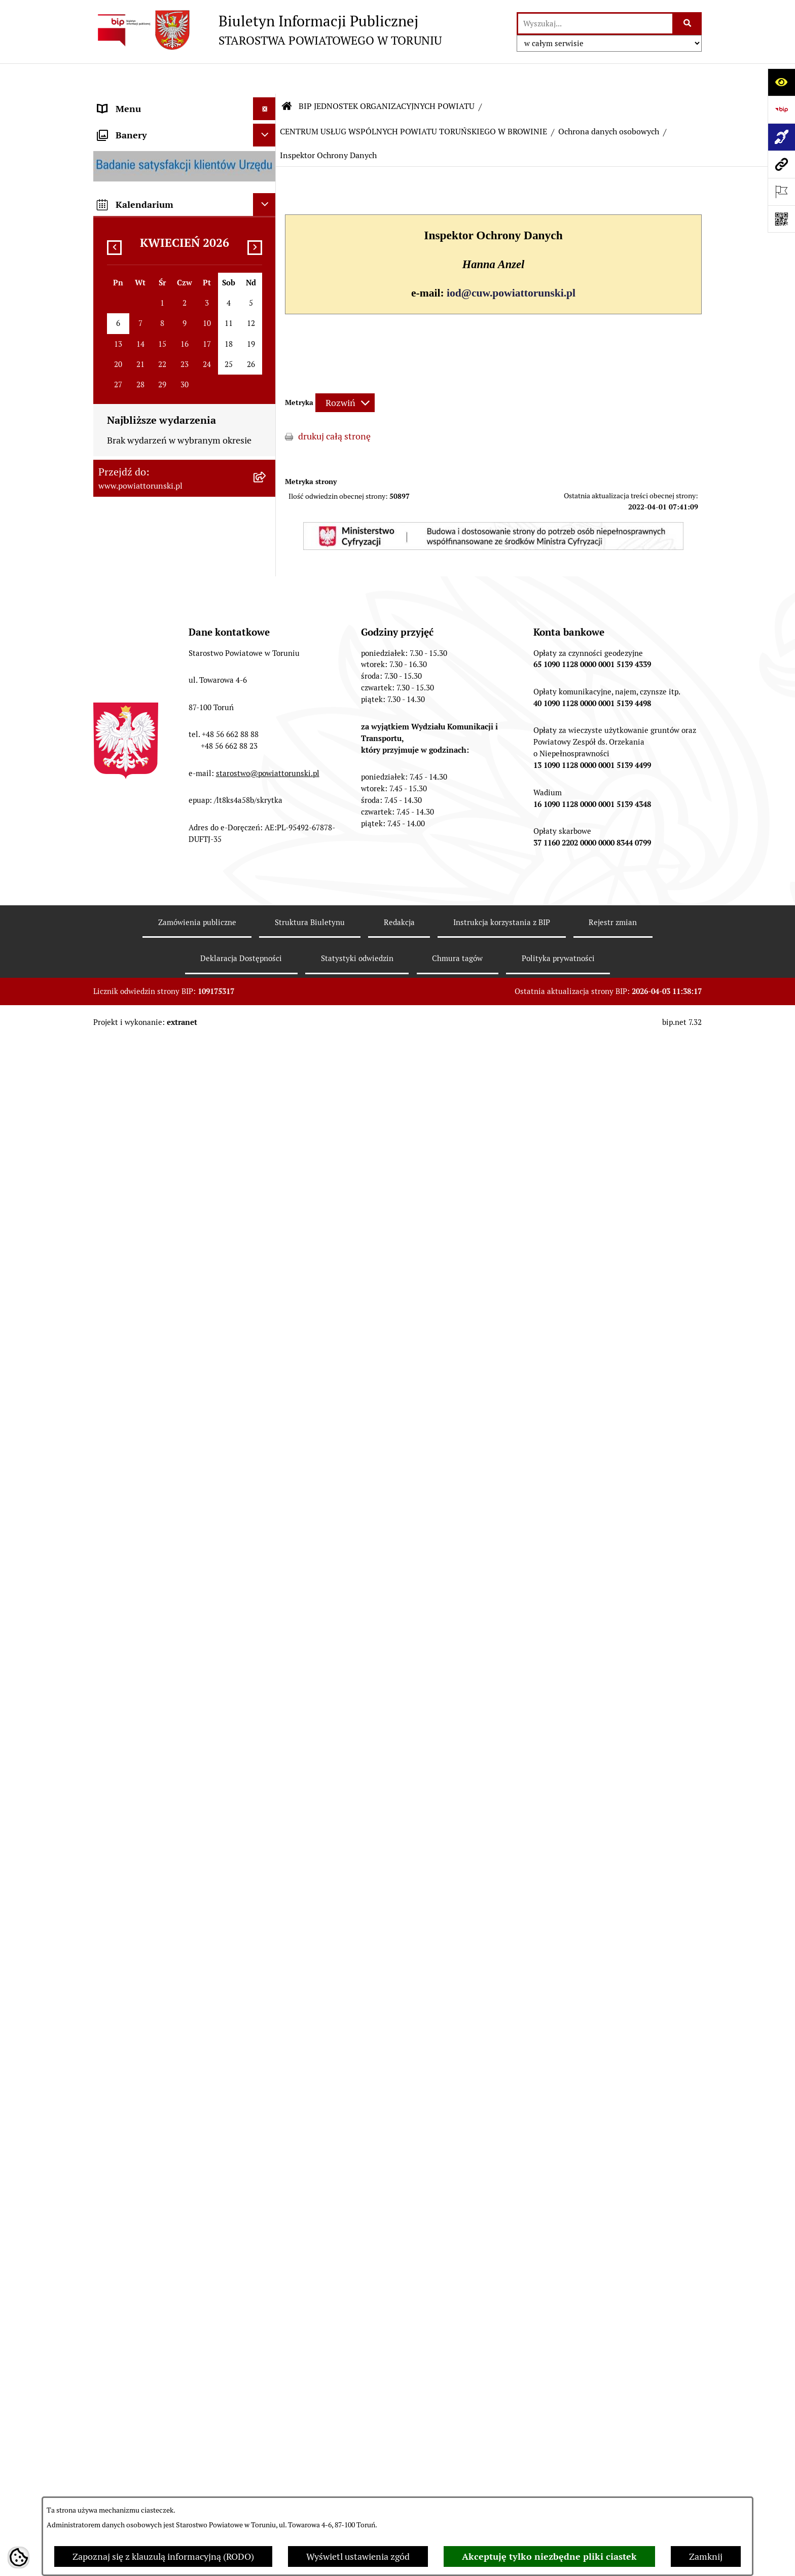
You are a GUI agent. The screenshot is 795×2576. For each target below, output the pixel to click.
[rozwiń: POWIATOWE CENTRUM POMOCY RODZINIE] (266, 1451)
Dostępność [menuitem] (122, 1170)
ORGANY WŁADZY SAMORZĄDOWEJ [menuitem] (173, 276)
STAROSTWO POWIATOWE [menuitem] (152, 345)
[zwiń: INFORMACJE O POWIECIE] (266, 159)
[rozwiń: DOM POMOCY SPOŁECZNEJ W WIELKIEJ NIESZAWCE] (266, 1623)
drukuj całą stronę (334, 406)
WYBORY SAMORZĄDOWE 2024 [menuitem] (164, 1006)
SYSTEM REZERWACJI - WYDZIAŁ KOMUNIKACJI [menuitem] (166, 1117)
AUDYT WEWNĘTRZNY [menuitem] (145, 741)
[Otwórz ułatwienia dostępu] (781, 82)
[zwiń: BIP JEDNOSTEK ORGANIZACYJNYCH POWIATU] (266, 1193)
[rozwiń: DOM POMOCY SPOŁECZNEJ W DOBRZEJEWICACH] (266, 1580)
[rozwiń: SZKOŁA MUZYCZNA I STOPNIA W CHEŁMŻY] (266, 1408)
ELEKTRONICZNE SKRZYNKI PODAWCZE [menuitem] (156, 1081)
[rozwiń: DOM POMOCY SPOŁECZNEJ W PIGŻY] (266, 1537)
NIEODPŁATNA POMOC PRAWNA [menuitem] (166, 960)
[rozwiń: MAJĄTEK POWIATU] (266, 810)
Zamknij (705, 2556)
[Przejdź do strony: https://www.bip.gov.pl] (781, 109)
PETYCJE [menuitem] (116, 1051)
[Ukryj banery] (264, 2375)
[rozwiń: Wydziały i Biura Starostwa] (266, 446)
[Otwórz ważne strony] (781, 191)
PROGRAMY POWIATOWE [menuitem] (150, 764)
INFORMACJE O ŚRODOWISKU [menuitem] (160, 937)
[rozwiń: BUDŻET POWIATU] (266, 787)
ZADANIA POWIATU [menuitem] (139, 696)
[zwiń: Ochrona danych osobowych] (266, 2230)
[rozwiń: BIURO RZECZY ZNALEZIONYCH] (266, 983)
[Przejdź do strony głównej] (267, 30)
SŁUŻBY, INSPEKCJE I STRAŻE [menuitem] (159, 673)
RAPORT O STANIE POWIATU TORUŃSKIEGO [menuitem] (157, 839)
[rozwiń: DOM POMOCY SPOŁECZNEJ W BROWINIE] (266, 1494)
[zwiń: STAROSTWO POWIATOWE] (266, 345)
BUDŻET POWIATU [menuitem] (136, 787)
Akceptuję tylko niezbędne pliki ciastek (549, 2556)
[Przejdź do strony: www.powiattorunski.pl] (781, 164)
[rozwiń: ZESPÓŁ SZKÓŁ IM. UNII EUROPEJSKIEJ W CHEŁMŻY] (266, 1365)
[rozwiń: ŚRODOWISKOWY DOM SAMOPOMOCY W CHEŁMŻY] (266, 1739)
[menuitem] (184, 101)
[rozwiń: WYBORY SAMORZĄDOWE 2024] (266, 1006)
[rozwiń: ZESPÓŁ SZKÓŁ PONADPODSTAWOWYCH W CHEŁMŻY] (266, 1308)
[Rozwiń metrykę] (345, 372)
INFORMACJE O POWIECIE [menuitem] (152, 159)
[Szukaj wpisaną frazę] (688, 23)
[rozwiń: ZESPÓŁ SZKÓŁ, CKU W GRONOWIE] (266, 1265)
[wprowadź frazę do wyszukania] (595, 23)
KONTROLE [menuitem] (121, 718)
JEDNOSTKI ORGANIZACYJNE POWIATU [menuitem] (158, 643)
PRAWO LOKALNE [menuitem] (134, 322)
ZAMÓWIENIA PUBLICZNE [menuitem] (152, 892)
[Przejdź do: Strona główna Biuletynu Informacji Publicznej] (287, 76)
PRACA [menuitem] (112, 915)
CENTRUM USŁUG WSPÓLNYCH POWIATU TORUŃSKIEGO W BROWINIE (413, 101)
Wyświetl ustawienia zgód (358, 2556)
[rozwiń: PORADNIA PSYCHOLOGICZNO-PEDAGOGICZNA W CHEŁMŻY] (266, 1696)
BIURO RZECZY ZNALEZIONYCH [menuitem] (164, 983)
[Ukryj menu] (264, 78)
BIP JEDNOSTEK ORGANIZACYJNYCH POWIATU (387, 75)
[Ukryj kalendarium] (264, 2445)
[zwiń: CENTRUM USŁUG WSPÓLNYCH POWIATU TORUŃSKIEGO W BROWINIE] (266, 1839)
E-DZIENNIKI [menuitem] (125, 1147)
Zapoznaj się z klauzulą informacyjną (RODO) (163, 2556)
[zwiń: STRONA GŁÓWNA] (266, 101)
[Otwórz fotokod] (781, 219)
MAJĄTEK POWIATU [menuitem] (139, 810)
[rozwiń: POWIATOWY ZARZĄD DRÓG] (266, 1666)
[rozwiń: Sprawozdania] (266, 2172)
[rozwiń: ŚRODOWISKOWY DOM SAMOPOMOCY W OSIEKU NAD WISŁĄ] (266, 1782)
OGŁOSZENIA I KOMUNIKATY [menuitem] (159, 869)
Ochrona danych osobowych (608, 101)
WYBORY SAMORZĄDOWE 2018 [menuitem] (164, 1029)
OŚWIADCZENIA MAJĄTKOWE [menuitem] (160, 299)
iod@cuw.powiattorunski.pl (511, 262)
